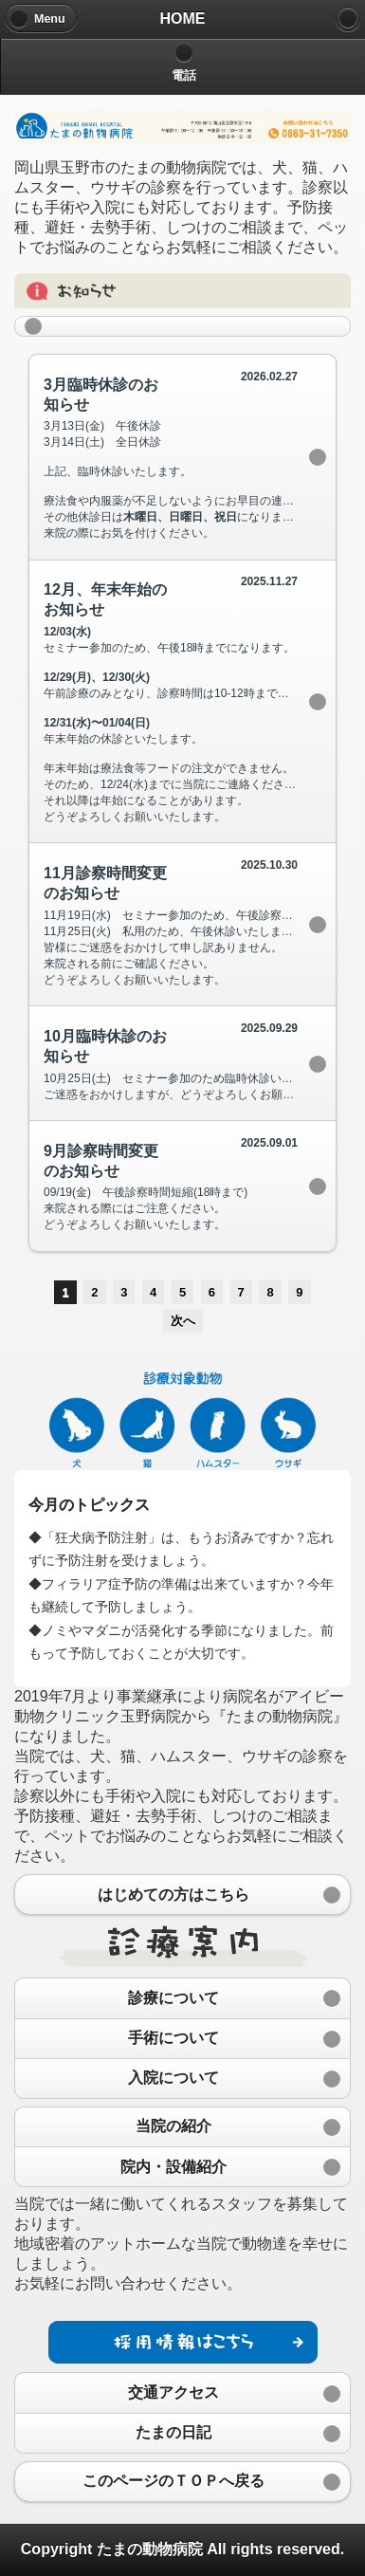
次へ (183, 1321)
